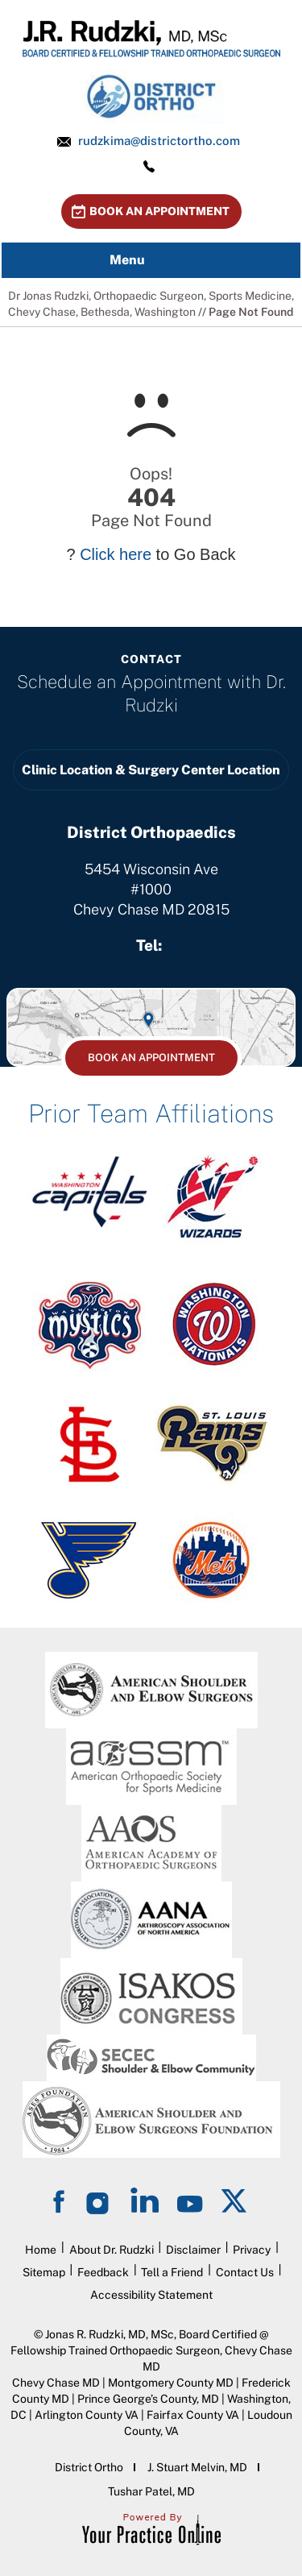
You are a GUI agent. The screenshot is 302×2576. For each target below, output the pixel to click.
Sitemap (44, 2272)
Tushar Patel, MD (151, 2491)
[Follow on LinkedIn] (144, 2200)
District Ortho (89, 2467)
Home (40, 2249)
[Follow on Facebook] (61, 2200)
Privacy (252, 2249)
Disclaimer (193, 2249)
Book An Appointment (159, 211)
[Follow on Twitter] (235, 2200)
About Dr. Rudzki (111, 2249)
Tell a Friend (172, 2272)
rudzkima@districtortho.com (159, 140)
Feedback (103, 2272)
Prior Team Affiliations (151, 1113)
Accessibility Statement (151, 2294)
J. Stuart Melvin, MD (197, 2467)
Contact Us (245, 2272)
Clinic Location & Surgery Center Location (151, 770)
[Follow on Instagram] (99, 2200)
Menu (147, 260)
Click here (115, 554)
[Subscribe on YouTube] (190, 2200)
